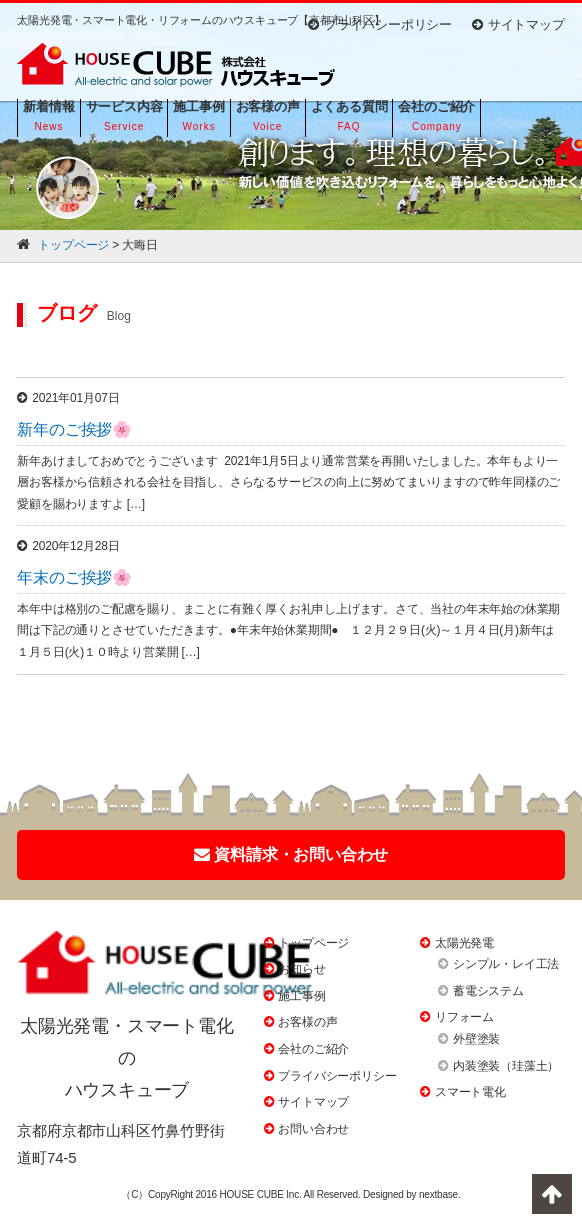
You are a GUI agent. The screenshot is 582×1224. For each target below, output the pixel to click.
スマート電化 (470, 1092)
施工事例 (301, 996)
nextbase (438, 1194)
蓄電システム (488, 991)
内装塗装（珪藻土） (506, 1066)
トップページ (313, 943)
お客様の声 (307, 1022)
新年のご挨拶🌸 (74, 429)
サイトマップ (518, 24)
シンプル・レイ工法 (506, 964)
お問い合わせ (313, 1129)
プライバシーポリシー (380, 24)
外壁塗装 (476, 1039)
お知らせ (301, 969)
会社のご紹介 (313, 1049)
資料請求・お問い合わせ (291, 854)
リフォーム (464, 1017)
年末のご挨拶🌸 (74, 577)
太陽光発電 (464, 943)
